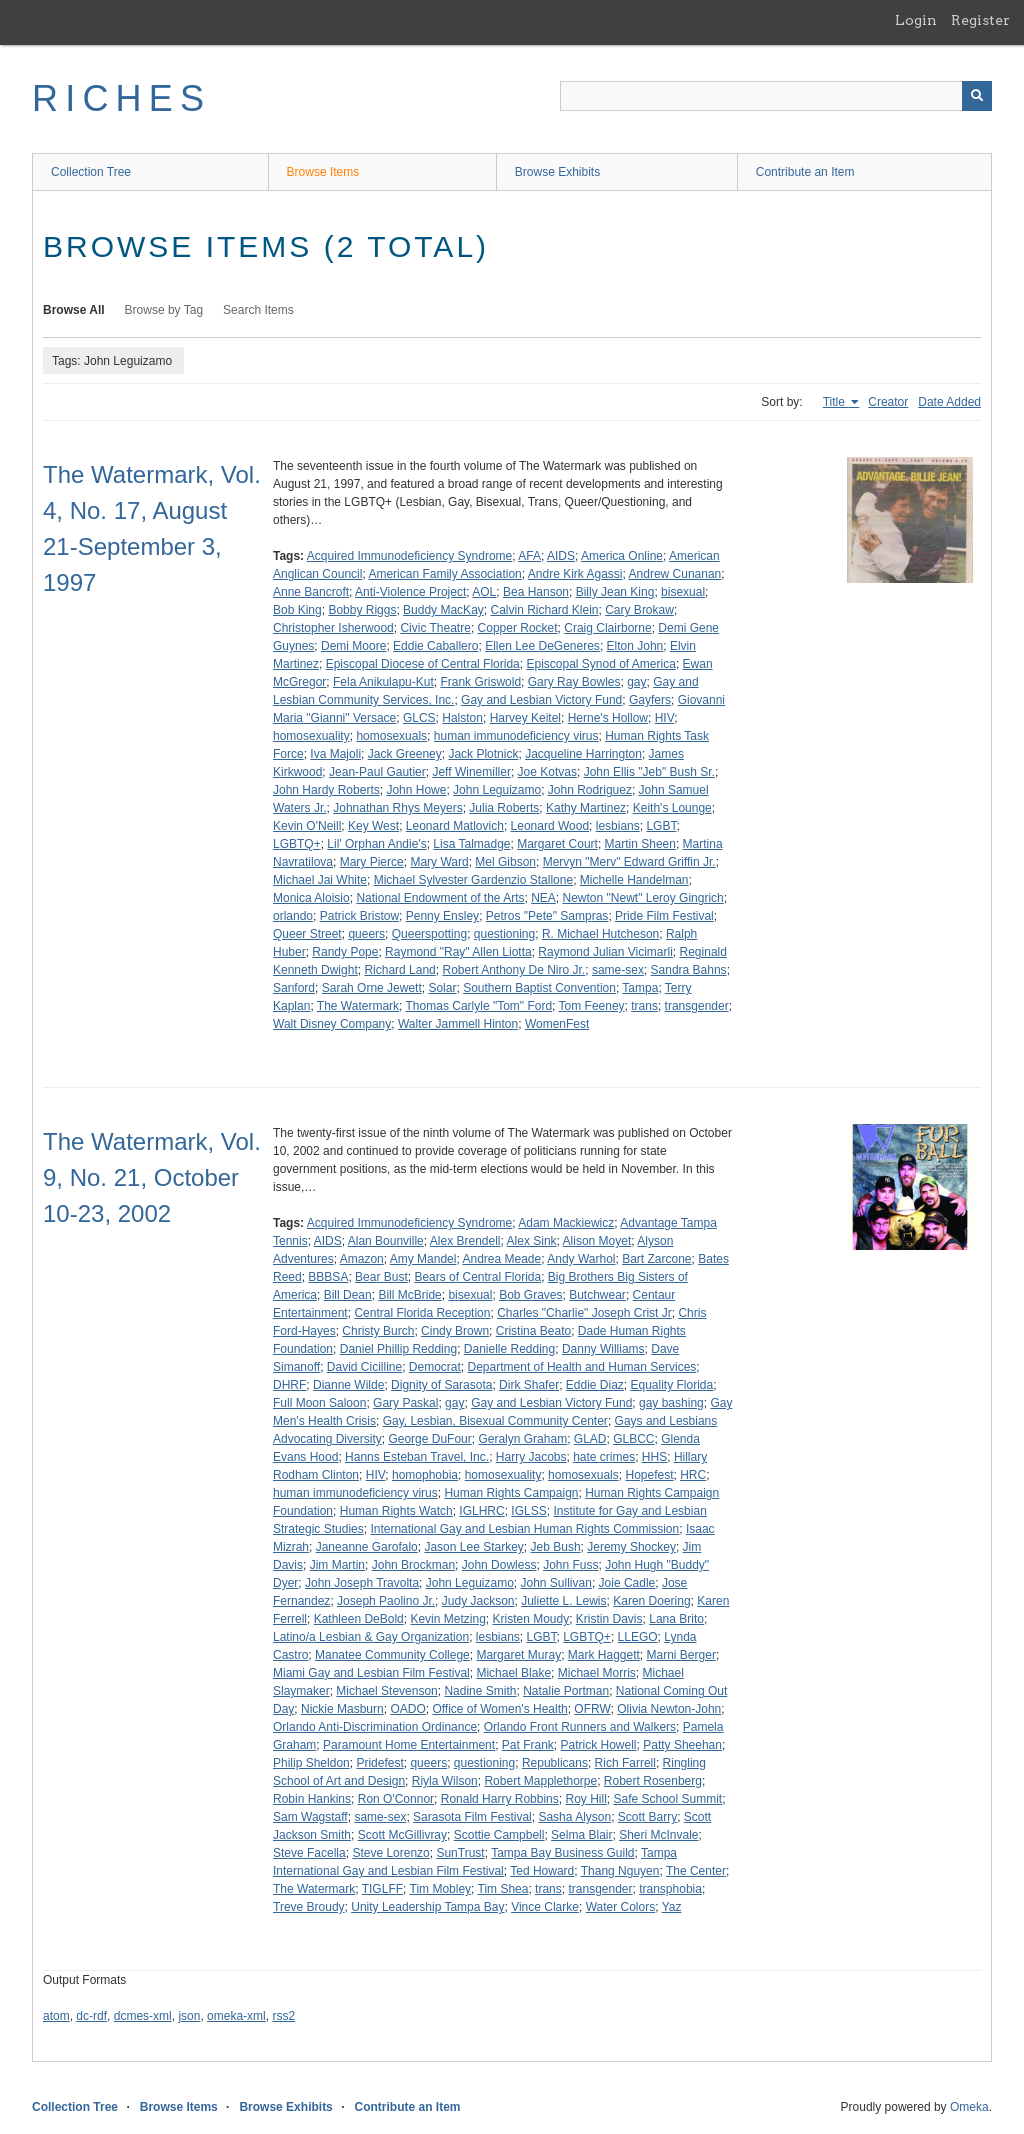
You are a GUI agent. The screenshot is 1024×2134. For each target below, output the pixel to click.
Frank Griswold (480, 682)
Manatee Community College (392, 1655)
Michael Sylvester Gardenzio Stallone (473, 880)
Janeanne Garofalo (367, 1547)
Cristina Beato (533, 1331)
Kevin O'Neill (307, 826)
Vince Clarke (545, 1907)
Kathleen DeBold (359, 1619)
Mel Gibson (505, 862)
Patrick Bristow (359, 916)
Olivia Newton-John (669, 1709)
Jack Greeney (405, 754)
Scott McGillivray (402, 1835)
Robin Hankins (312, 1799)
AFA (529, 556)
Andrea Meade (501, 1259)
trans (644, 1006)
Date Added (949, 402)
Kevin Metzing (447, 1619)
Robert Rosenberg (653, 1781)
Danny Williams (603, 1349)
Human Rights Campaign (511, 1493)
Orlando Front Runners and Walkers (580, 1727)
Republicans (555, 1763)
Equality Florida (672, 1385)
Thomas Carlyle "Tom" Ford (479, 1006)
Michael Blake (513, 1673)
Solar (442, 988)
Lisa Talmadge (471, 844)
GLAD (590, 1439)
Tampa (640, 988)
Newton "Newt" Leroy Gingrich (643, 898)
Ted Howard (542, 1871)
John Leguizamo (497, 790)
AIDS (561, 556)
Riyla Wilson (445, 1781)
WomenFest (557, 1024)
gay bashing (671, 1403)
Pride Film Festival (664, 916)
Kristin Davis (609, 1619)
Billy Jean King (615, 592)
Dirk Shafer (529, 1385)
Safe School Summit (667, 1799)
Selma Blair (581, 1835)
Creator (888, 402)
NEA (543, 898)
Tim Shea (503, 1889)
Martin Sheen (640, 844)
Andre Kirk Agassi (575, 574)
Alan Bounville (386, 1241)
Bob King (297, 610)
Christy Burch (378, 1331)
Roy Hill (585, 1799)
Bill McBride (409, 1295)
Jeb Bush (556, 1547)
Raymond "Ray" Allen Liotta (458, 952)
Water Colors (621, 1907)
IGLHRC (481, 1511)
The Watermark (358, 1006)
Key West (373, 826)
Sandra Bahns (689, 970)
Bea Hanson (536, 592)
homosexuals (391, 736)
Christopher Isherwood (333, 628)
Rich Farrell (625, 1763)
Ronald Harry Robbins (500, 1799)
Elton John (635, 646)
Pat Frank (528, 1745)
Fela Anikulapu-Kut (383, 682)
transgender (697, 1006)
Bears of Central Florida (477, 1277)
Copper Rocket (518, 628)
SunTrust (460, 1853)
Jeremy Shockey (631, 1547)
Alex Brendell (465, 1241)
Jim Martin (337, 1565)
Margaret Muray (518, 1655)
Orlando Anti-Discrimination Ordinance (375, 1727)
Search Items (258, 310)
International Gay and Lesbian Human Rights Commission (524, 1529)
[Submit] (977, 96)
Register (980, 20)
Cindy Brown (455, 1331)
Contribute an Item (805, 172)
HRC (693, 1475)
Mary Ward (439, 862)
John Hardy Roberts (326, 790)
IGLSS (528, 1511)
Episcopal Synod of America (600, 664)
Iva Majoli (335, 754)
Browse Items (323, 172)
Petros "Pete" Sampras (547, 916)
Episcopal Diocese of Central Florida (423, 664)
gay (636, 682)
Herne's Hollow (608, 718)
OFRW (592, 1709)
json (189, 2016)
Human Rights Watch (396, 1511)
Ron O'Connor (396, 1799)
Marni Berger (681, 1655)
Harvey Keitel (525, 718)
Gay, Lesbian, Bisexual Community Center (495, 1421)
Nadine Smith (480, 1691)
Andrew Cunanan (675, 574)
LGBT (661, 826)
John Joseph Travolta (362, 1583)
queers (366, 934)
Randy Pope (345, 952)
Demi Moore (353, 646)
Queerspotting (429, 934)
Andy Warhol (581, 1259)
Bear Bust (381, 1277)
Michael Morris (597, 1673)
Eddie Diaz (595, 1385)
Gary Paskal (405, 1403)
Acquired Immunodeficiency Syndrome (409, 556)
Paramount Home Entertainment (409, 1745)
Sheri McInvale (658, 1835)
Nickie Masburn (342, 1709)
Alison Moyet (597, 1241)
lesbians (618, 826)
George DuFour (429, 1439)
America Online (622, 556)
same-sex (618, 970)
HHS (654, 1457)
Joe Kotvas (547, 772)
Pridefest (379, 1763)
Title (836, 402)
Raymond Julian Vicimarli (605, 952)
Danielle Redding (509, 1349)
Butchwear (597, 1295)
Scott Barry (647, 1817)
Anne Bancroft (311, 592)
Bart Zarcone (656, 1259)
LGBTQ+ (297, 844)
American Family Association (444, 574)
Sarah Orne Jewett (372, 988)
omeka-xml (236, 2016)
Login (916, 20)
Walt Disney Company (332, 1024)
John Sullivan (556, 1583)
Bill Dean (348, 1295)
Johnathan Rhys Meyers (397, 808)
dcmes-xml (143, 2016)
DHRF (289, 1385)
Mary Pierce (372, 862)
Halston (462, 718)
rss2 (283, 2016)
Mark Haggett (604, 1655)
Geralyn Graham (522, 1439)
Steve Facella (309, 1853)
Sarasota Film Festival (472, 1817)
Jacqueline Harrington (583, 754)
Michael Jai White (320, 880)
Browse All (74, 310)
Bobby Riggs (362, 610)
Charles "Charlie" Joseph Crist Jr (584, 1313)
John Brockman (413, 1565)
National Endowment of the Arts (440, 898)
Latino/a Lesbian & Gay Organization (371, 1637)
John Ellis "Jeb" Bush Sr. (649, 772)
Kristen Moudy (530, 1619)
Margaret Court (557, 844)
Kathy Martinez (586, 808)
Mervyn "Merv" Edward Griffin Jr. (629, 862)
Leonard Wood (550, 826)
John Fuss (570, 1565)
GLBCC (633, 1439)
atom (56, 2016)
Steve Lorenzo (390, 1853)
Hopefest (649, 1475)
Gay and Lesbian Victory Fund (541, 700)
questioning (504, 934)
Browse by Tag (164, 310)
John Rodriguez (590, 790)
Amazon (362, 1259)
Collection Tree (91, 172)
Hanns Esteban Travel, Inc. (417, 1457)
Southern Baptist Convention (539, 988)
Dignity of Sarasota (441, 1385)
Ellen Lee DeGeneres (542, 646)
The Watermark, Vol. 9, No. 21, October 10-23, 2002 (152, 1177)
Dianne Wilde (348, 1385)
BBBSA (328, 1277)
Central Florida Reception (422, 1313)
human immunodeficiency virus (516, 736)
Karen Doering (651, 1601)
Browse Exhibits (557, 172)
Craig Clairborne (607, 628)
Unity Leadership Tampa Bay (427, 1907)
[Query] (776, 96)
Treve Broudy (309, 1907)
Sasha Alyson (574, 1817)
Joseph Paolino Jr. (386, 1601)
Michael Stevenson (386, 1691)
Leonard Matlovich (455, 826)
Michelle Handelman (634, 880)
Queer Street (307, 934)
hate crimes (604, 1457)
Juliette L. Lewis (563, 1601)
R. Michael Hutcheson (600, 934)
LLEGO (638, 1637)
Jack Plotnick (483, 754)
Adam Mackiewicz (566, 1223)
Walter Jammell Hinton (458, 1024)
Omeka (969, 2107)
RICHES (121, 98)
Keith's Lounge (672, 808)
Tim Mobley (441, 1889)
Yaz (672, 1907)
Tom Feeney (592, 1006)
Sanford (294, 988)
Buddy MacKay (443, 610)
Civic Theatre (435, 628)
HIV (665, 718)
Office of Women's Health (499, 1709)
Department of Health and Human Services (582, 1367)
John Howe (416, 790)
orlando (293, 916)
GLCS (419, 718)
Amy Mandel (423, 1259)
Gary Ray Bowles (574, 682)
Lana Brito (676, 1619)
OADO (407, 1709)
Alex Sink (532, 1241)
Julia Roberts (504, 808)
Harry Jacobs (531, 1457)
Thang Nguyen (620, 1871)
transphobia (670, 1889)
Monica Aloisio (311, 898)
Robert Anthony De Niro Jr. (513, 970)
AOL (484, 592)
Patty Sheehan (682, 1745)
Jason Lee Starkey (473, 1547)
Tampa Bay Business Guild (562, 1853)
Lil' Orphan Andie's (376, 844)
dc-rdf (91, 2016)
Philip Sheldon (311, 1763)
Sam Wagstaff (310, 1817)
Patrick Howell (599, 1745)
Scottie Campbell (499, 1835)
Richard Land (399, 970)
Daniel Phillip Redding (398, 1349)
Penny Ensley (442, 916)
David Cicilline (364, 1367)
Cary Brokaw (639, 610)
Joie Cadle (627, 1583)
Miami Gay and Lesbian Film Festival (371, 1673)
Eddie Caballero (435, 646)
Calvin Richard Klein (544, 610)
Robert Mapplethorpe (540, 1781)
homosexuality (311, 736)
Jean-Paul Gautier (377, 772)
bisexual (683, 592)
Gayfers (650, 700)
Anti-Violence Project (410, 592)
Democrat (435, 1367)
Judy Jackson (478, 1601)
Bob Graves (530, 1295)
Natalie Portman (566, 1691)
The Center (696, 1871)
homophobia (425, 1475)
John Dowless (499, 1565)
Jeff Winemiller (471, 772)
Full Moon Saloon (319, 1403)
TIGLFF (382, 1889)
